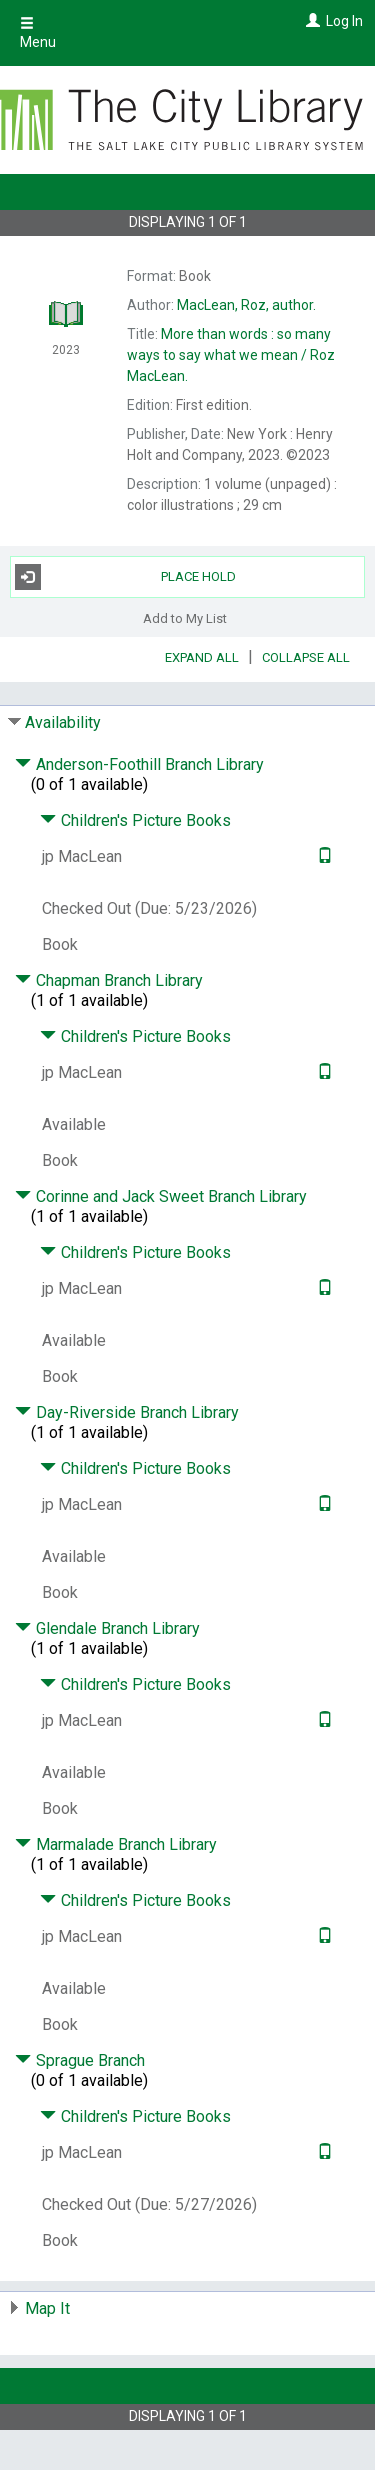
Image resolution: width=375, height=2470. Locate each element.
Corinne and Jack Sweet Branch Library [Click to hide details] (161, 1196)
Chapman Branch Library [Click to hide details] (109, 980)
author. (246, 305)
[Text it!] (322, 856)
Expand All (202, 657)
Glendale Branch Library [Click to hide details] (107, 1628)
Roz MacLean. (231, 355)
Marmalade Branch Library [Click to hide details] (116, 1844)
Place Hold (126, 577)
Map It (47, 2308)
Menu (38, 33)
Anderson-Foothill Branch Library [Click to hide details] (139, 764)
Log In (344, 21)
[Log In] (310, 21)
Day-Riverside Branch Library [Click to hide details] (127, 1412)
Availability (63, 722)
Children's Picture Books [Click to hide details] (135, 820)
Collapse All (306, 657)
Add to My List (185, 618)
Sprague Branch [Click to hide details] (80, 2060)
